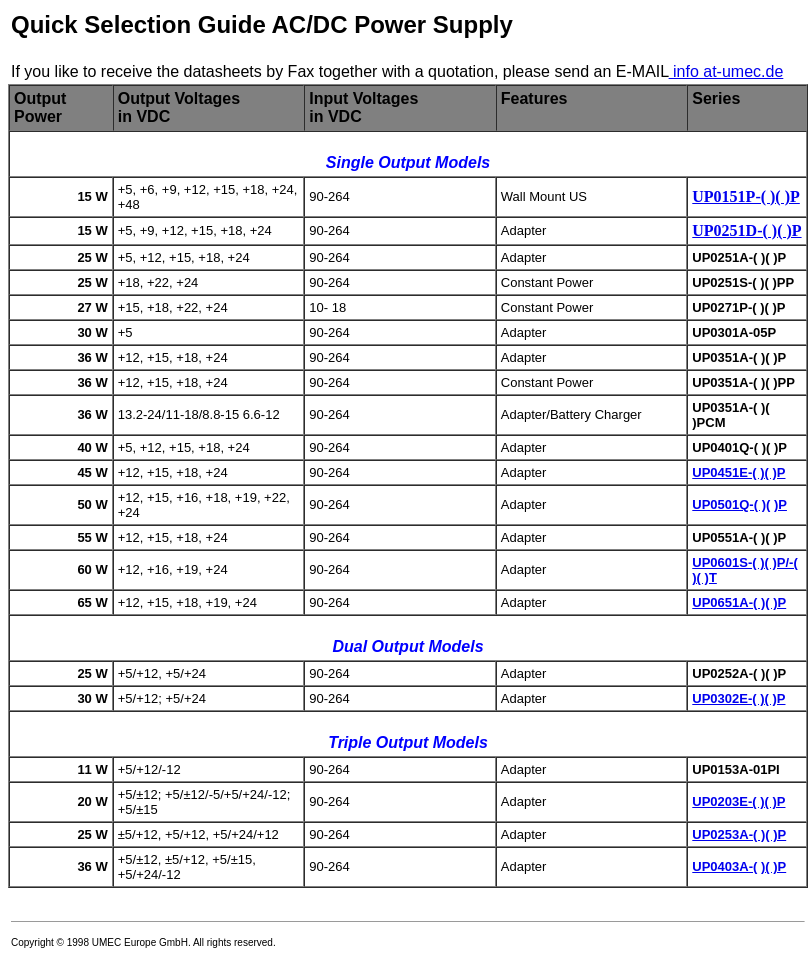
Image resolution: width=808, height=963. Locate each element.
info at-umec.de (726, 71)
